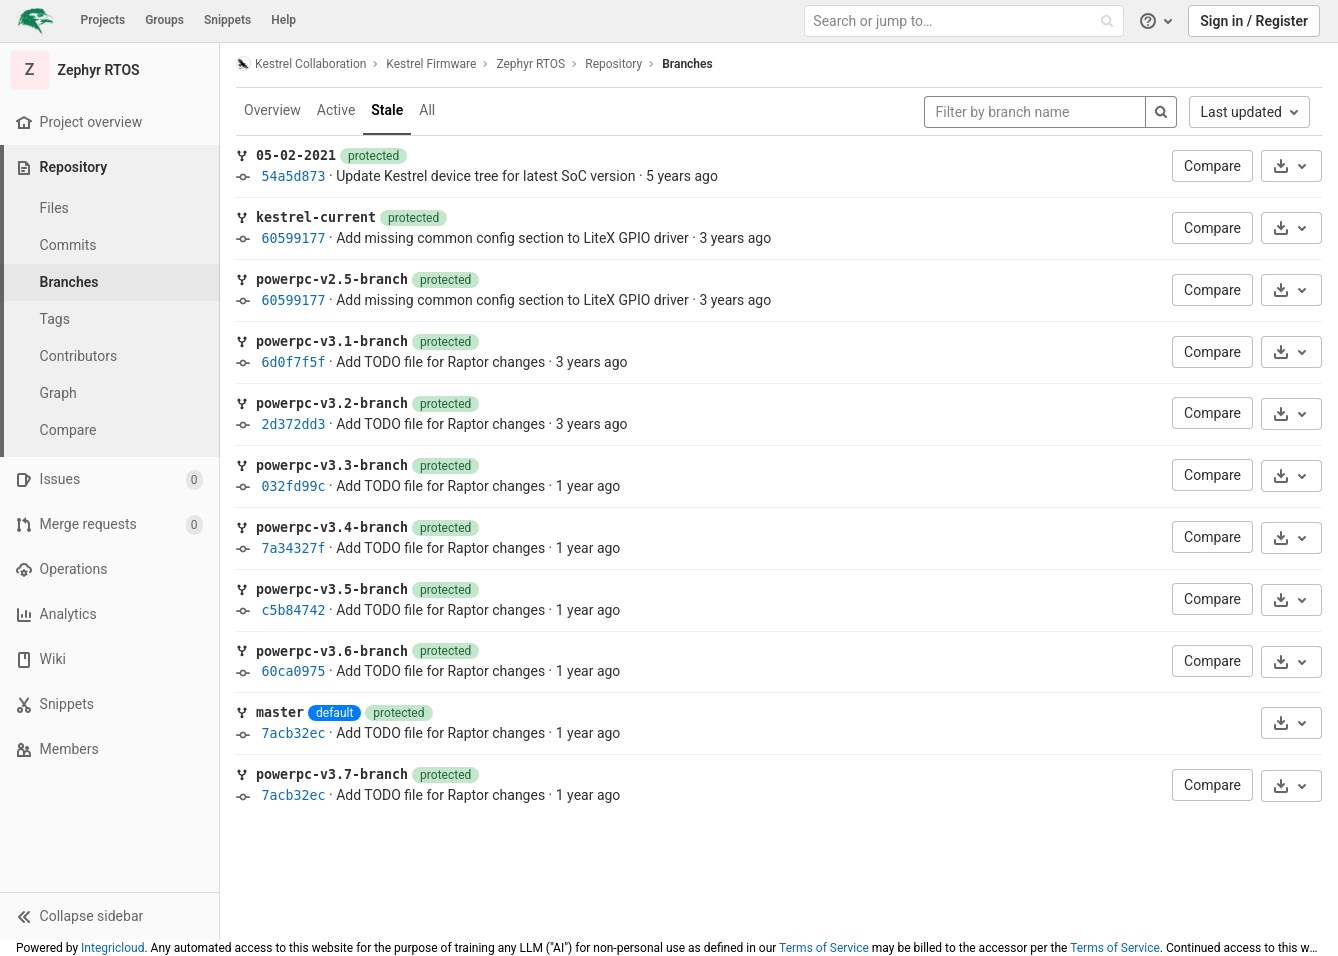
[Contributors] (110, 356)
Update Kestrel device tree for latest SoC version (485, 176)
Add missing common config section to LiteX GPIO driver (512, 238)
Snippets (227, 20)
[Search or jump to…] (966, 21)
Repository (613, 64)
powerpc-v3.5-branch (332, 589)
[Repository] (111, 167)
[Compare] (110, 430)
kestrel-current (316, 217)
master (280, 712)
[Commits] (110, 245)
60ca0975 (293, 671)
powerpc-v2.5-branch (332, 279)
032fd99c (293, 486)
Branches (687, 64)
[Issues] (109, 479)
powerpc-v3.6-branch (332, 651)
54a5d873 (293, 176)
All (427, 110)
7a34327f (293, 548)
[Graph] (110, 393)
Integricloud (112, 948)
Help (283, 20)
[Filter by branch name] (1035, 112)
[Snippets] (109, 704)
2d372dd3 (293, 424)
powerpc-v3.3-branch (332, 465)
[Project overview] (109, 122)
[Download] (1291, 166)
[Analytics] (109, 614)
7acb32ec (293, 733)
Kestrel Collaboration (301, 63)
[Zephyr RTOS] (110, 70)
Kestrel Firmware (431, 64)
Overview (272, 110)
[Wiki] (109, 659)
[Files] (110, 208)
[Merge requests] (109, 524)
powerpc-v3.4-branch (332, 527)
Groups (164, 20)
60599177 (293, 238)
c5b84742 (293, 610)
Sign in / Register (1254, 21)
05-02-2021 (296, 155)
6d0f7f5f (293, 362)
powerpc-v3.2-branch (332, 403)
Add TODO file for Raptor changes (440, 362)
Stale (387, 110)
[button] (109, 916)
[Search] (1161, 112)
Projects (103, 20)
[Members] (109, 749)
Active (336, 110)
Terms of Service (824, 948)
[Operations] (109, 569)
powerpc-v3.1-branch (332, 341)
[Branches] (110, 282)
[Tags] (110, 319)
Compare (1212, 166)
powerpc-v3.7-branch (332, 774)
